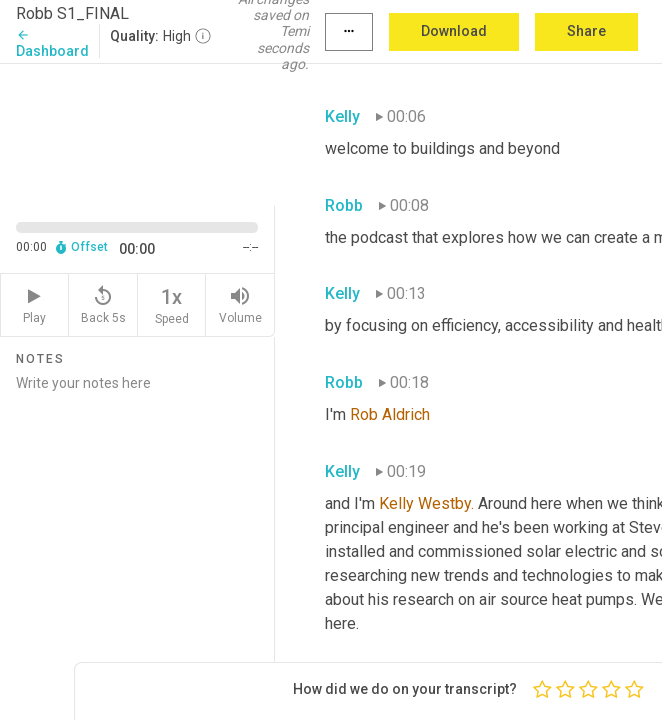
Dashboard (52, 43)
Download (454, 31)
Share (586, 31)
